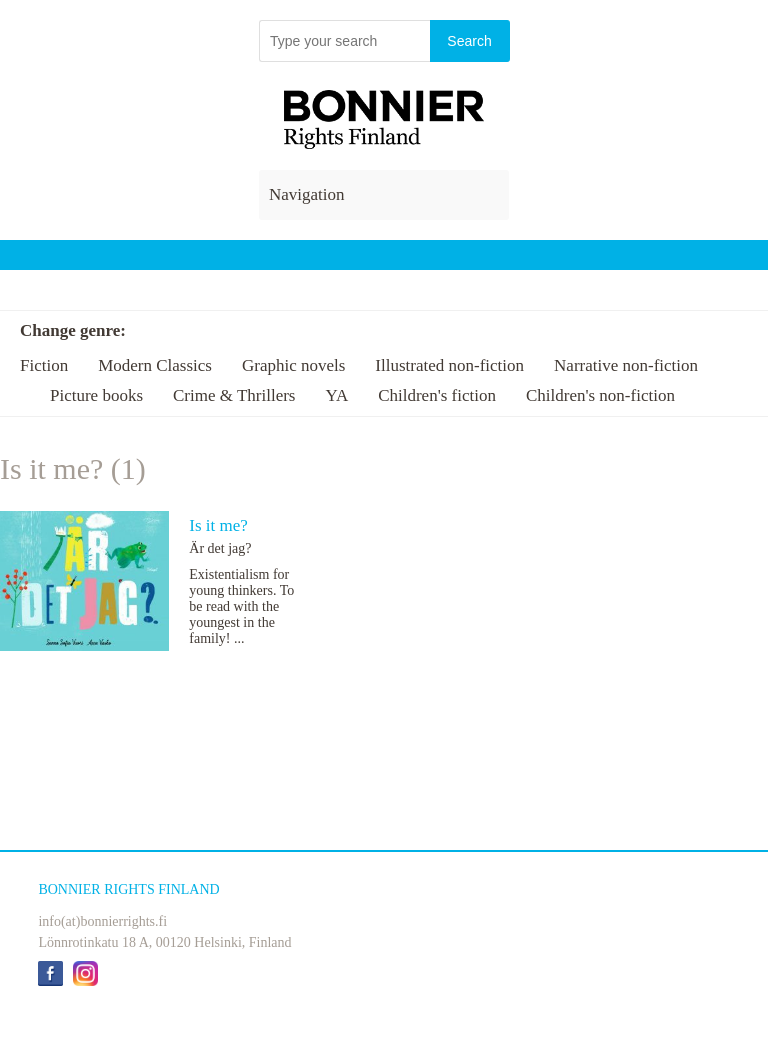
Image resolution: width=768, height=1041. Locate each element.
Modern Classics (155, 365)
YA (336, 395)
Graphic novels (293, 365)
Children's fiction (437, 395)
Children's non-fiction (600, 395)
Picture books (96, 395)
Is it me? (218, 525)
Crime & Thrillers (234, 395)
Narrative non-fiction (626, 365)
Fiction (44, 365)
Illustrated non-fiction (449, 365)
